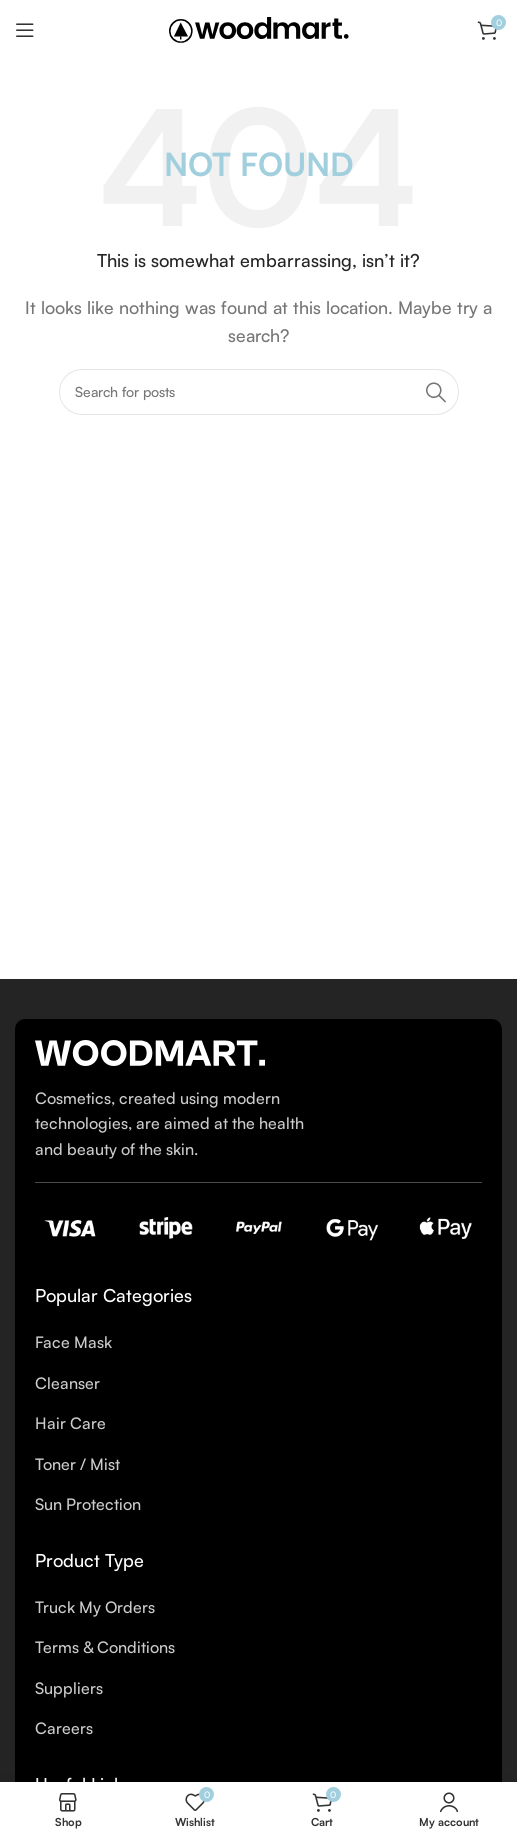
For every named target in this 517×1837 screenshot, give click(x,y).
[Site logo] (259, 28)
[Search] (259, 392)
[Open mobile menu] (25, 30)
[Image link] (150, 1051)
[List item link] (258, 1343)
